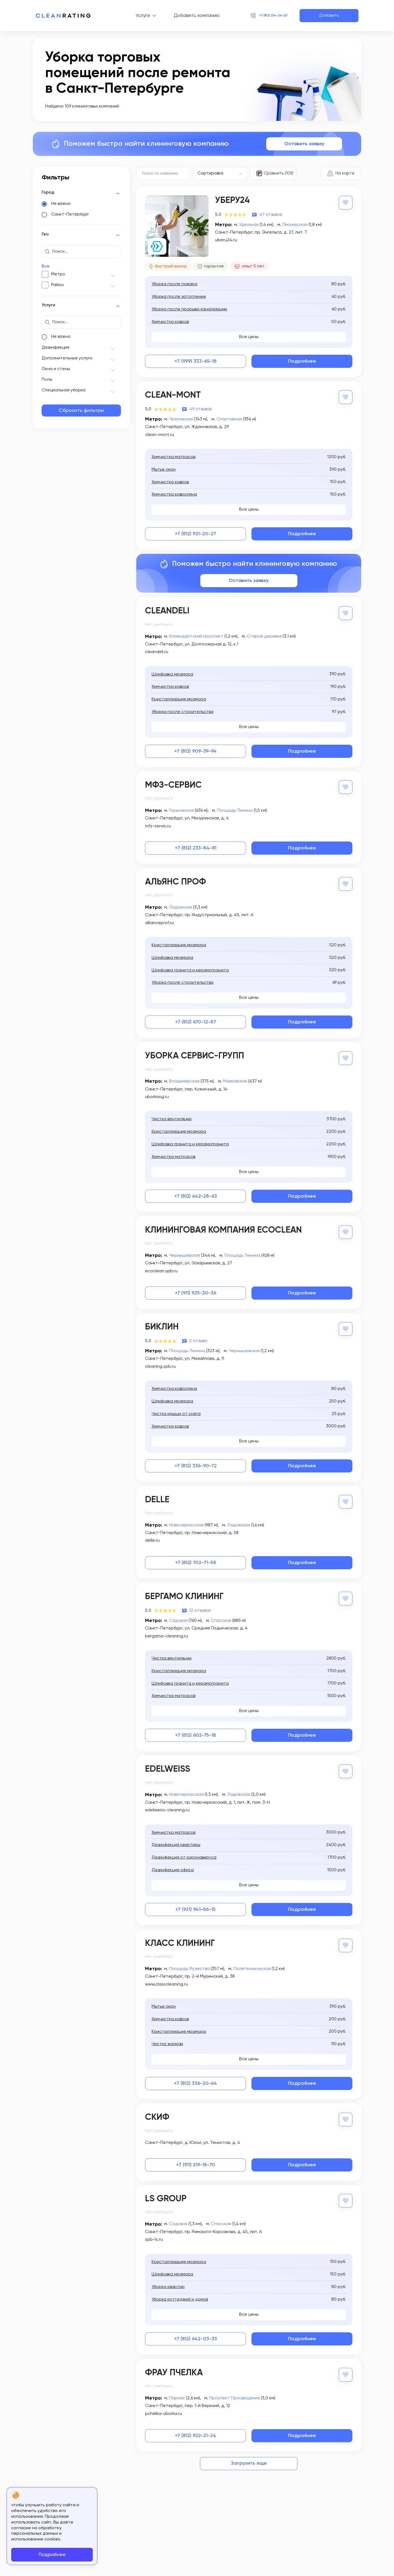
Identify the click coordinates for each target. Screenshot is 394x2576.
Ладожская (180, 906)
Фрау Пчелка (174, 2367)
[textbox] (217, 173)
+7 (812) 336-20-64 (195, 2079)
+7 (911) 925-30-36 (195, 1290)
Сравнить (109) (278, 173)
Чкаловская (181, 419)
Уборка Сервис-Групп (194, 1054)
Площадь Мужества (189, 1964)
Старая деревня (264, 636)
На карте (345, 173)
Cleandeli (167, 610)
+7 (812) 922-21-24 (195, 2430)
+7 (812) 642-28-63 (195, 1194)
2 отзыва (198, 1338)
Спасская (221, 1617)
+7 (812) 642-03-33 (195, 2334)
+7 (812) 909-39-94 (195, 750)
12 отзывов (199, 1607)
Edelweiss (167, 1766)
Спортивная (229, 419)
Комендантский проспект (196, 636)
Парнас (177, 2393)
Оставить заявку (304, 143)
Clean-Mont (173, 395)
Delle (157, 1497)
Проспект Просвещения (234, 2393)
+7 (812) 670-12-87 (195, 1020)
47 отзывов (270, 214)
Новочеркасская (186, 1522)
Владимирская (184, 1079)
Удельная (249, 224)
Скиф (157, 2113)
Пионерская (295, 224)
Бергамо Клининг (184, 1593)
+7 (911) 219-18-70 (195, 2160)
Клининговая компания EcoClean (223, 1228)
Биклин (162, 1324)
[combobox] (220, 173)
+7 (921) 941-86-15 (195, 1905)
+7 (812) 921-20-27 (195, 533)
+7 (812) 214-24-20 (264, 15)
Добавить (329, 15)
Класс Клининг (180, 1939)
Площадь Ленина (235, 809)
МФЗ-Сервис (173, 784)
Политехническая (252, 1964)
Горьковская (181, 809)
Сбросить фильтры (81, 410)
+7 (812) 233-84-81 (195, 847)
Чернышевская (184, 1253)
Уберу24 (232, 200)
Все (46, 266)
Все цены (249, 337)
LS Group (166, 2194)
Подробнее (302, 361)
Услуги (133, 15)
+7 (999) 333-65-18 (196, 361)
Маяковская (235, 1079)
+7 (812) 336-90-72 (196, 1463)
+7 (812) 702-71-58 (195, 1559)
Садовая (178, 1617)
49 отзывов (200, 409)
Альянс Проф (175, 881)
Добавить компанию (187, 15)
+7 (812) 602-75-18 (195, 1732)
